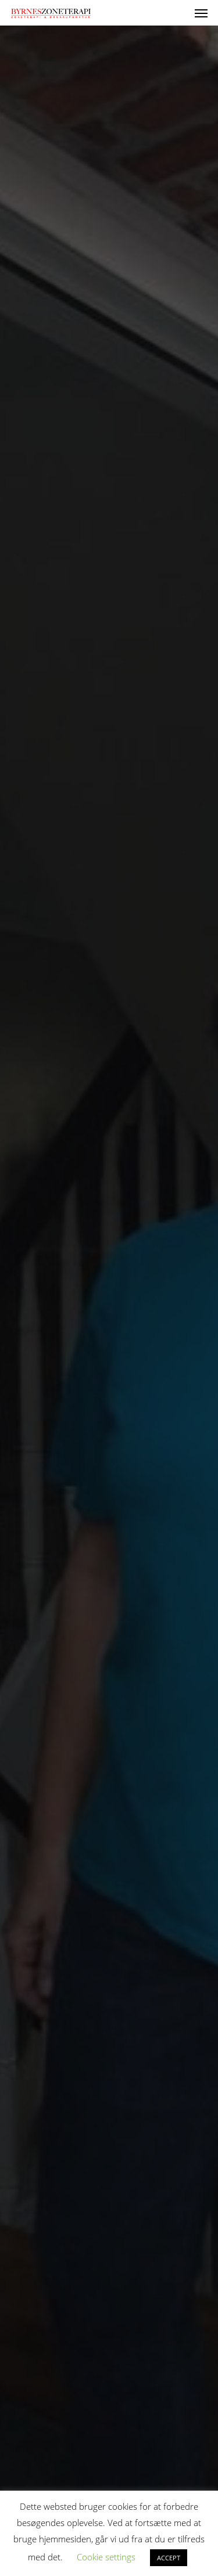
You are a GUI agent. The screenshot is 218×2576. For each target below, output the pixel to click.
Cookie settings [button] (106, 2557)
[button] (201, 13)
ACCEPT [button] (168, 2557)
